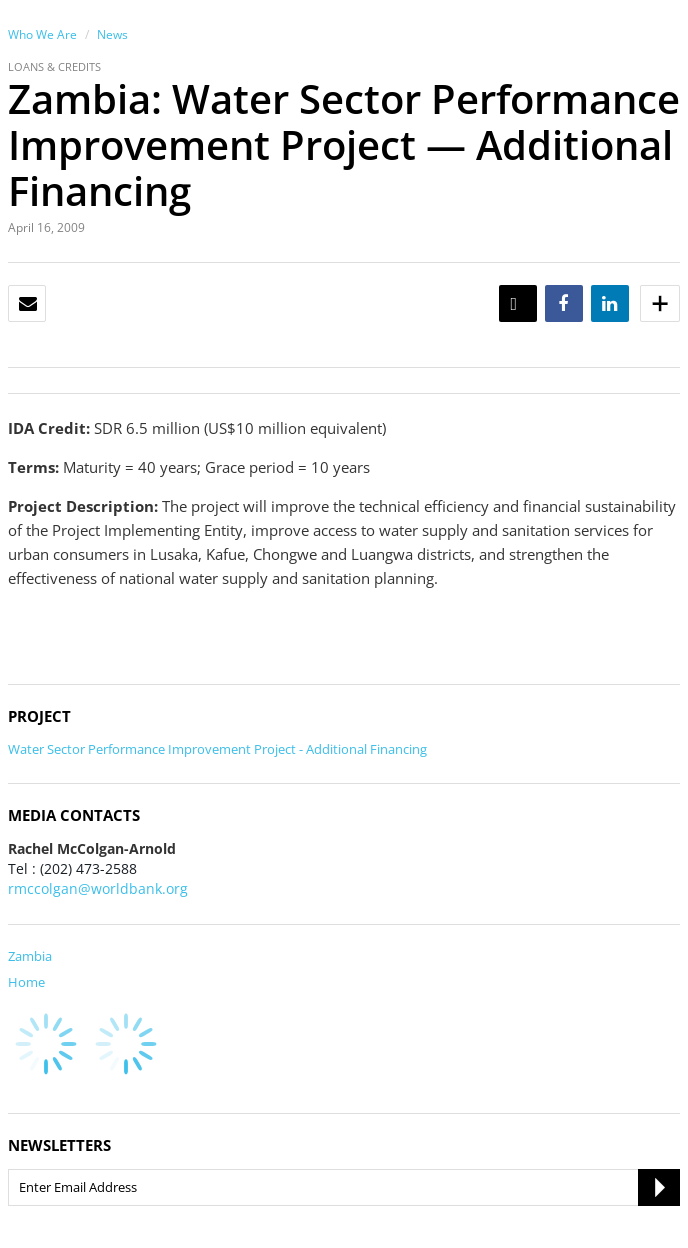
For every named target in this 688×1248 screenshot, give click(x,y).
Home (26, 982)
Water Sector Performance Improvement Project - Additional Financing (217, 749)
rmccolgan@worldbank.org (98, 888)
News (112, 34)
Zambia (30, 956)
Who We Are (42, 34)
